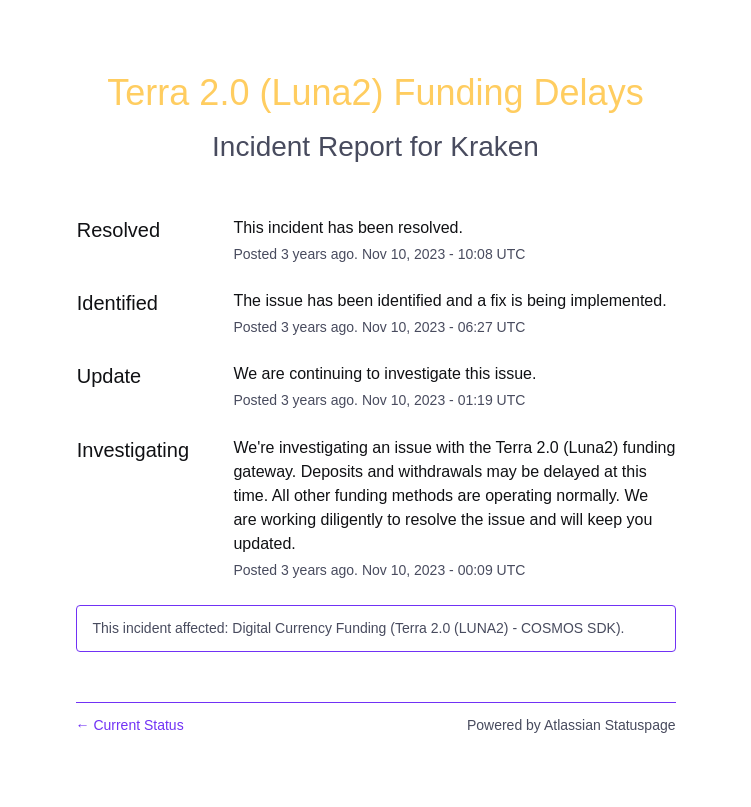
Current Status (130, 725)
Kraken (494, 146)
